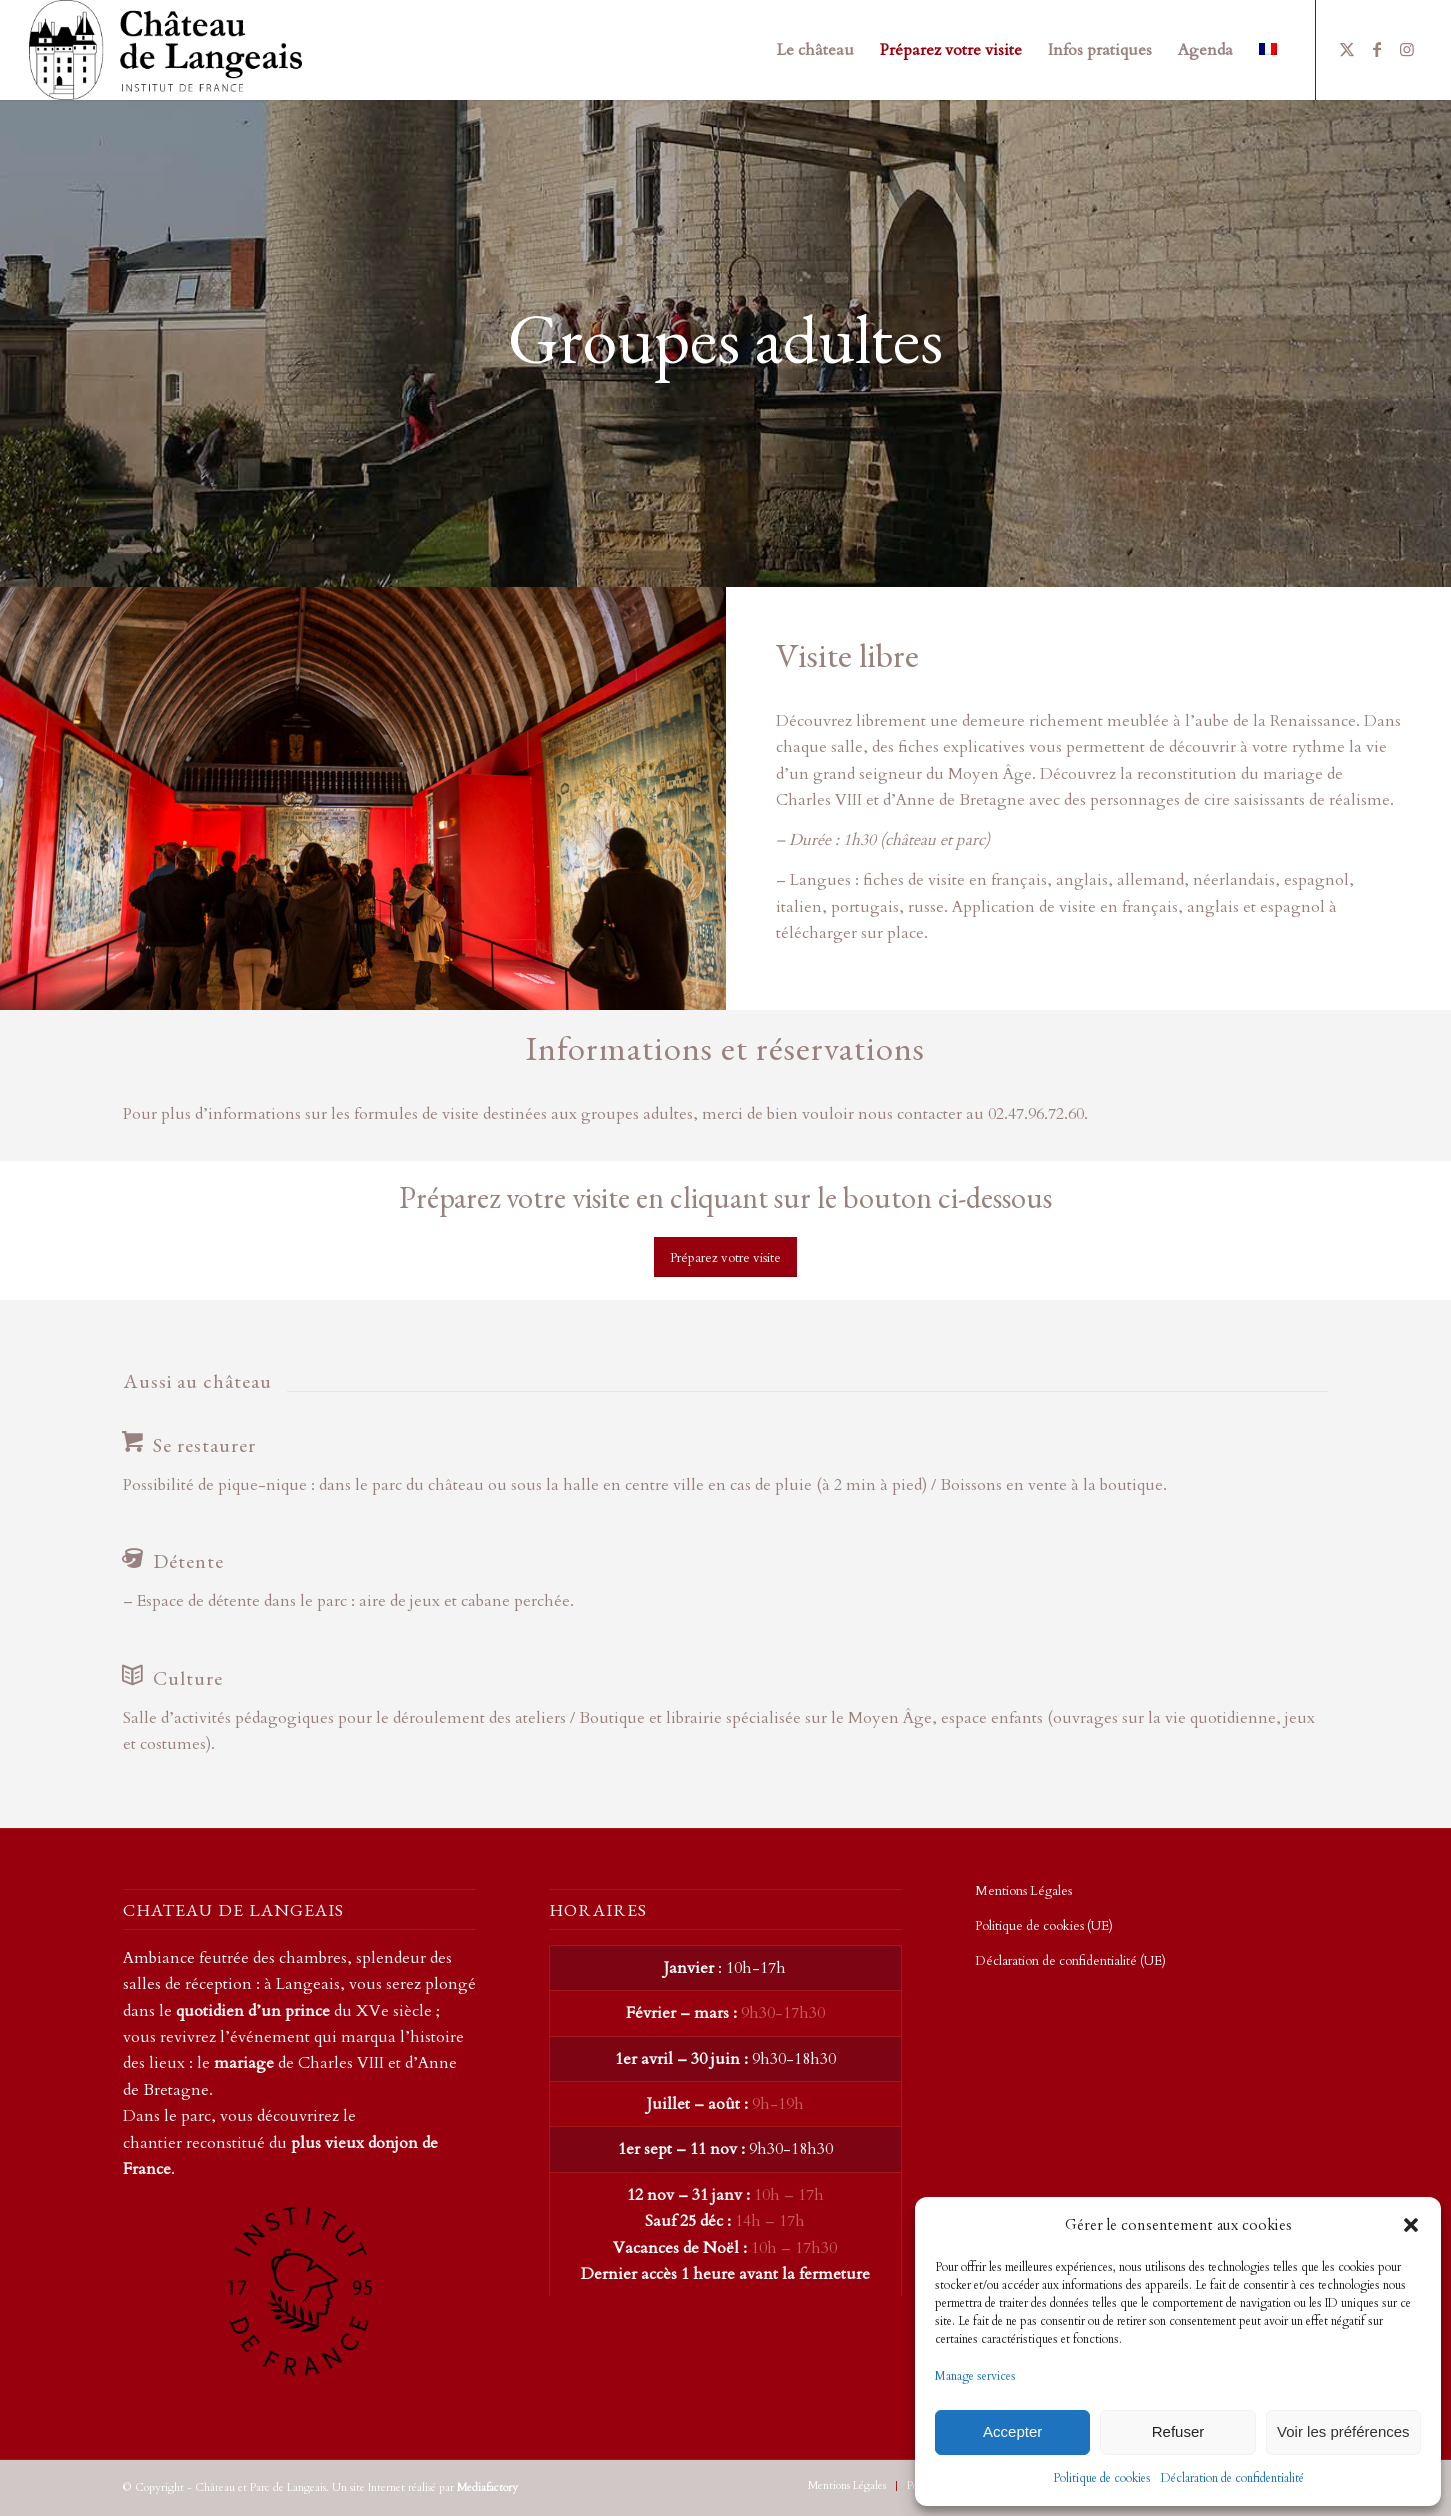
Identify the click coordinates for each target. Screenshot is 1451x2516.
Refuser (1178, 2431)
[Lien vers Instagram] (1407, 49)
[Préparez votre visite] (725, 1257)
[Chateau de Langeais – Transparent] (165, 50)
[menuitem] (815, 50)
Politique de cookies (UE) (1044, 1926)
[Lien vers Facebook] (1377, 49)
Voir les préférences (1343, 2431)
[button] (1411, 2225)
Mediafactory (487, 2487)
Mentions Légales (1023, 1891)
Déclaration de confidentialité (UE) (1070, 1961)
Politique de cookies (1102, 2478)
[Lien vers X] (1347, 49)
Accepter (1012, 2431)
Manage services (975, 2376)
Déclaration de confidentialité (1232, 2478)
